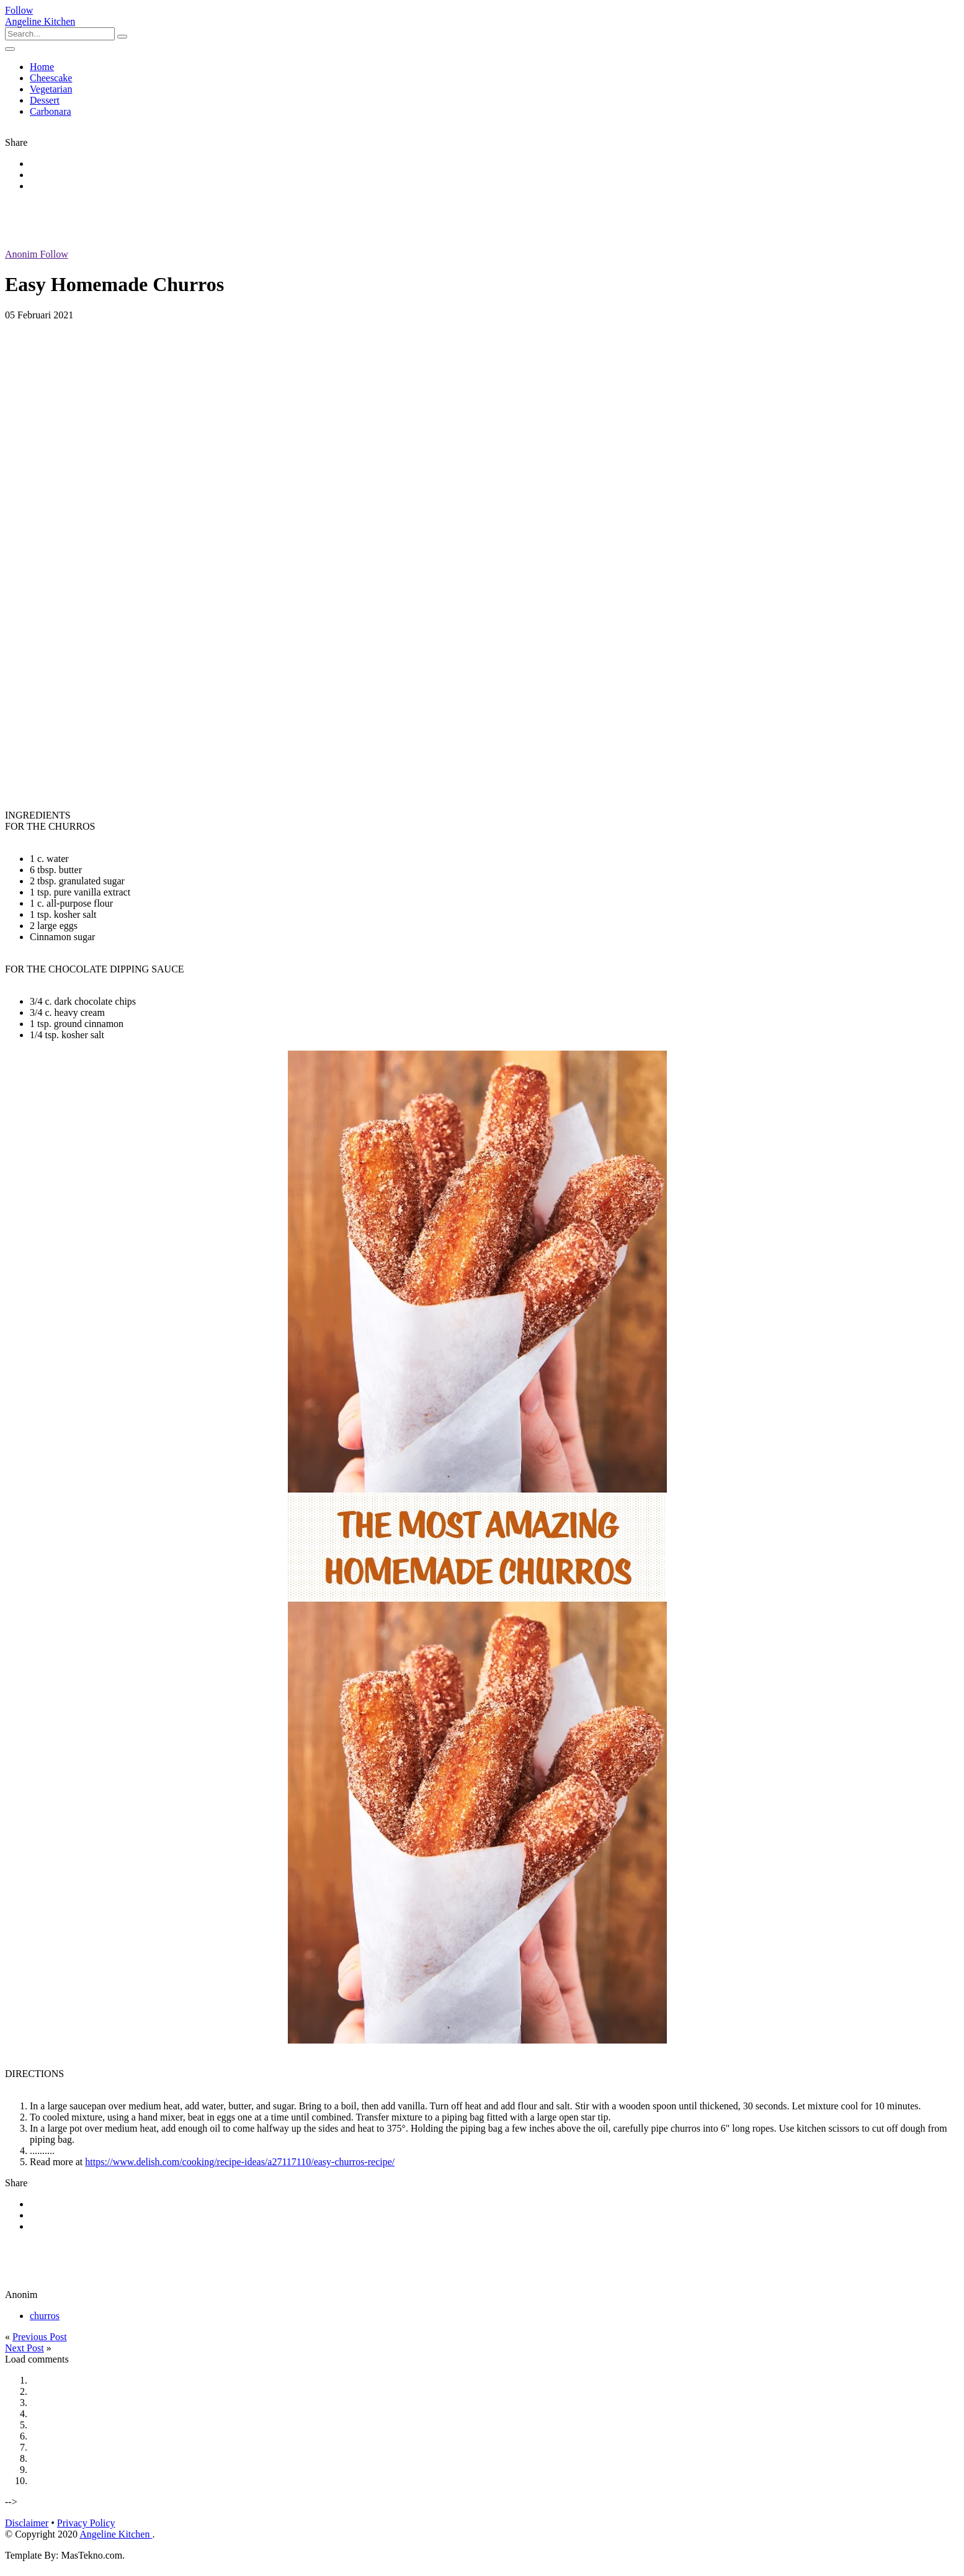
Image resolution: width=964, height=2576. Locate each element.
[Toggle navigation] (10, 49)
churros (45, 2315)
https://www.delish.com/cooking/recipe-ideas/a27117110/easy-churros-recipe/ (240, 2161)
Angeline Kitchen (40, 21)
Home (42, 66)
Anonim (36, 254)
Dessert (45, 100)
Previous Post (39, 2336)
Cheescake (51, 78)
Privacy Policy (86, 2523)
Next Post (24, 2348)
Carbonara (50, 111)
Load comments (37, 2359)
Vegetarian (51, 89)
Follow (19, 10)
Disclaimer (26, 2523)
